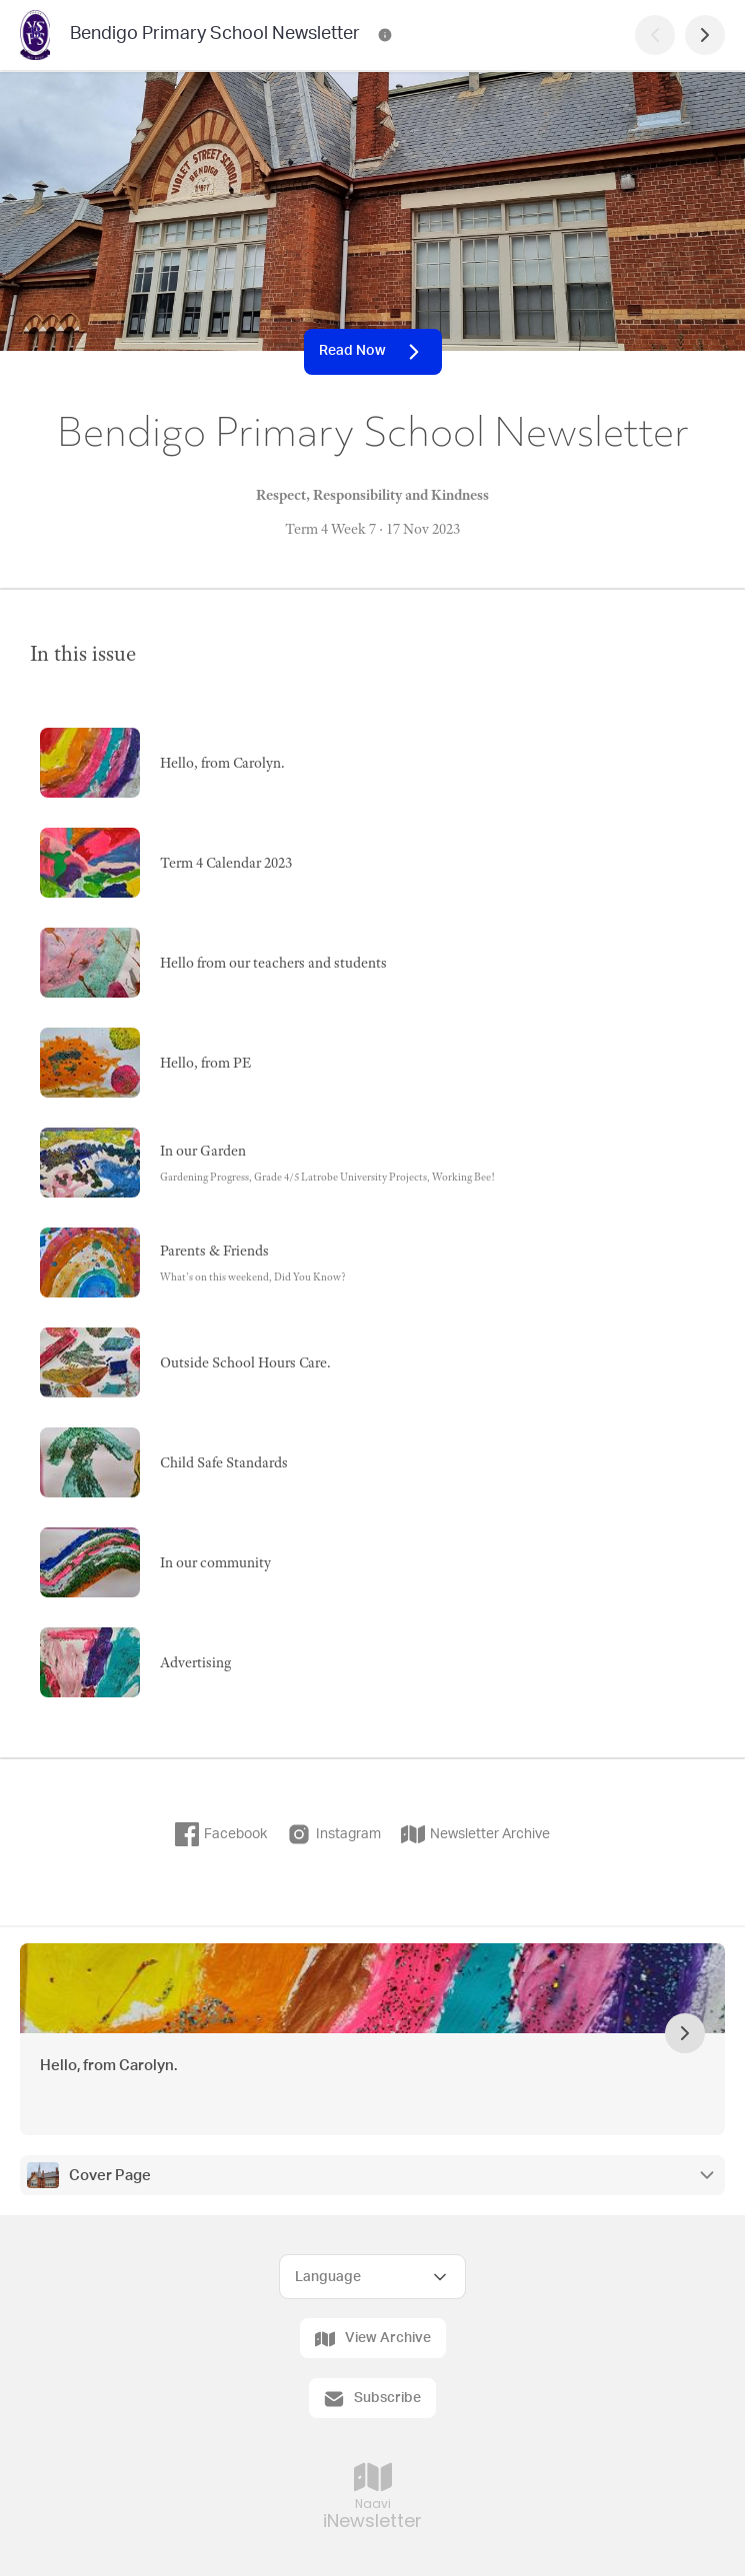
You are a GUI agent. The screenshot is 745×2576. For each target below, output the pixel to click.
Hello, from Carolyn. (108, 2065)
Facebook (221, 1834)
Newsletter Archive (475, 1834)
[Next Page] (705, 35)
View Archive (373, 2339)
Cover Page (110, 2175)
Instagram (334, 1834)
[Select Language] (372, 2276)
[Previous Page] (655, 35)
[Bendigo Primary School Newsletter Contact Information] (385, 35)
